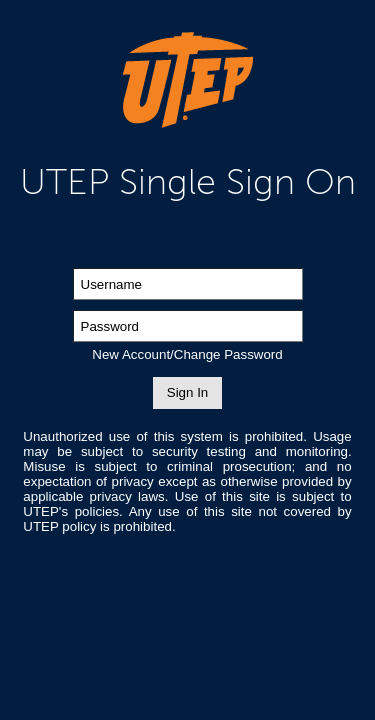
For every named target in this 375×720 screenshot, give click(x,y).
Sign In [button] (188, 392)
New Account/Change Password (187, 354)
